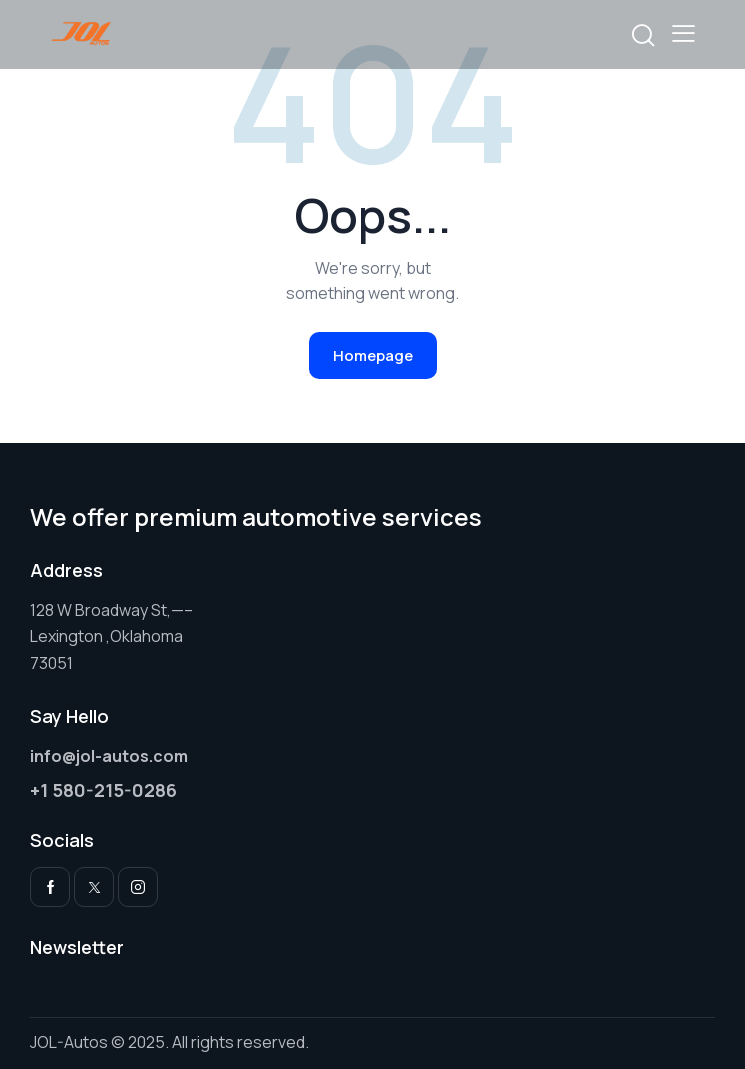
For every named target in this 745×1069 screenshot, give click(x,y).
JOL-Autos (69, 1042)
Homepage (373, 355)
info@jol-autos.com (109, 756)
